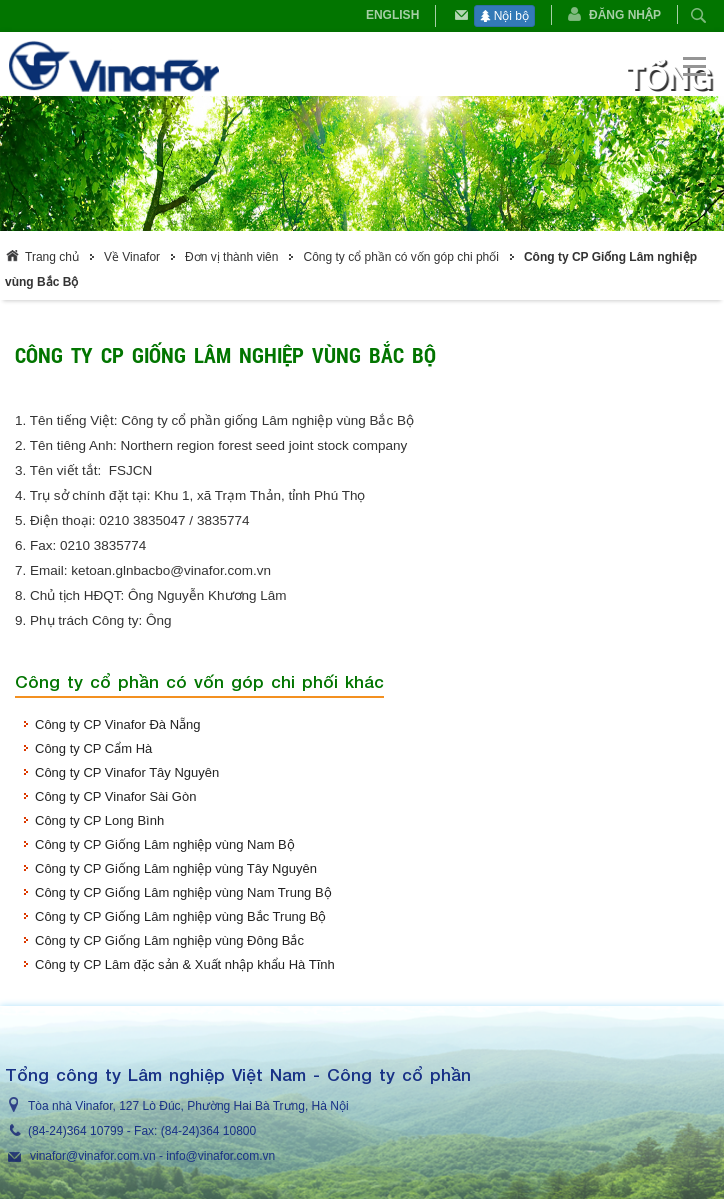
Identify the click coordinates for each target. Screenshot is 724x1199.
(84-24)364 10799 (75, 1131)
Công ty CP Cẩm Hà (93, 748)
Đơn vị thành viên (231, 257)
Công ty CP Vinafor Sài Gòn (115, 796)
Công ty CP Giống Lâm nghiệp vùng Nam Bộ (165, 844)
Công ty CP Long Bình (99, 820)
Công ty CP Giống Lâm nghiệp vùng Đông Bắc (169, 940)
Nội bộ (504, 16)
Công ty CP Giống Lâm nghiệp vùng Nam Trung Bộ (183, 892)
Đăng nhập (625, 15)
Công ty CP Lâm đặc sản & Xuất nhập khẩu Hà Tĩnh (185, 964)
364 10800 (227, 1131)
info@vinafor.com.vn (220, 1156)
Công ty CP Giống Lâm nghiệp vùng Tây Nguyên (176, 868)
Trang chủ (52, 257)
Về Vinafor (132, 257)
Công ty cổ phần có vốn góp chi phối (400, 257)
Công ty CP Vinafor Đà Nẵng (118, 724)
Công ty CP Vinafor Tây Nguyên (127, 772)
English (392, 15)
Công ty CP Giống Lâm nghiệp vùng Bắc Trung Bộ (180, 916)
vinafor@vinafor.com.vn (93, 1156)
